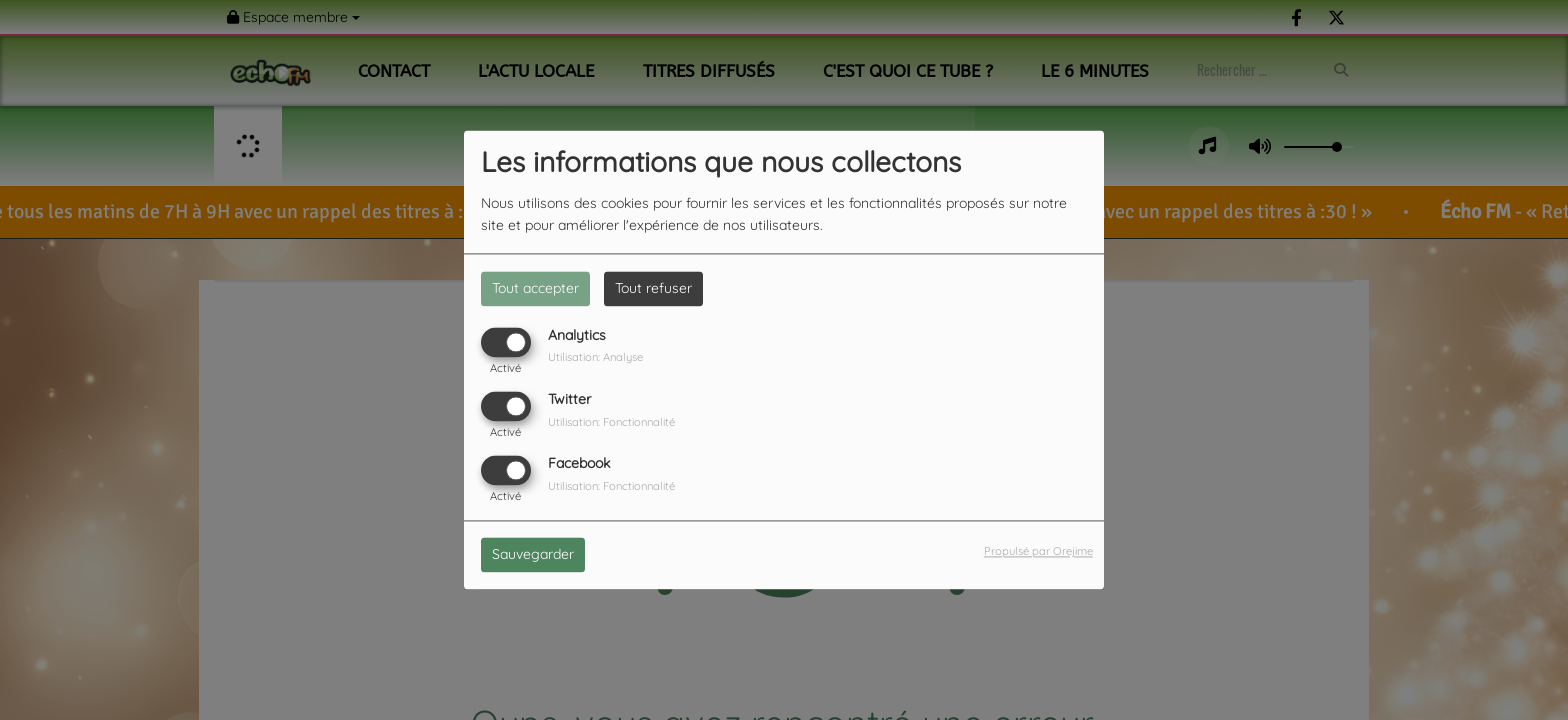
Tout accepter (535, 288)
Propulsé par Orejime (1038, 552)
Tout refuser (653, 288)
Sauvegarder (533, 555)
